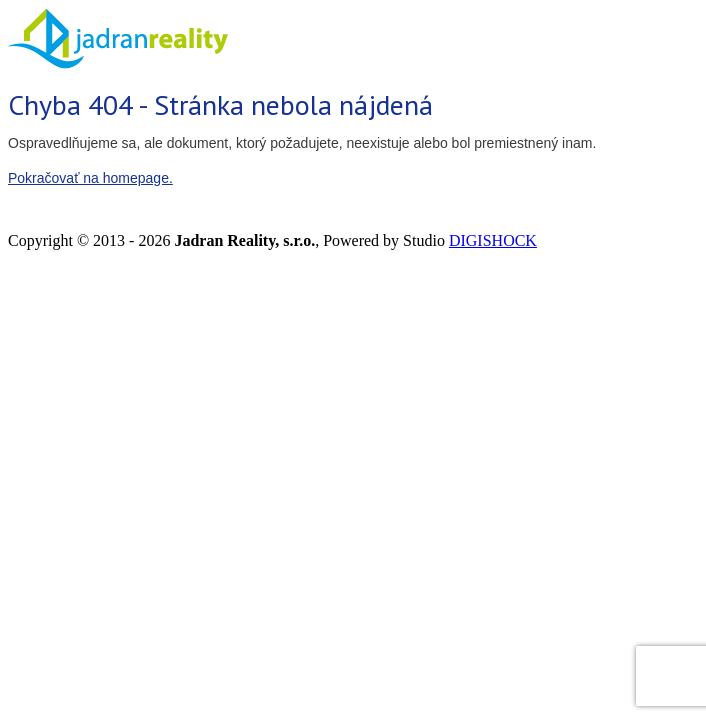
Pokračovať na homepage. (90, 178)
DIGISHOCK (493, 240)
